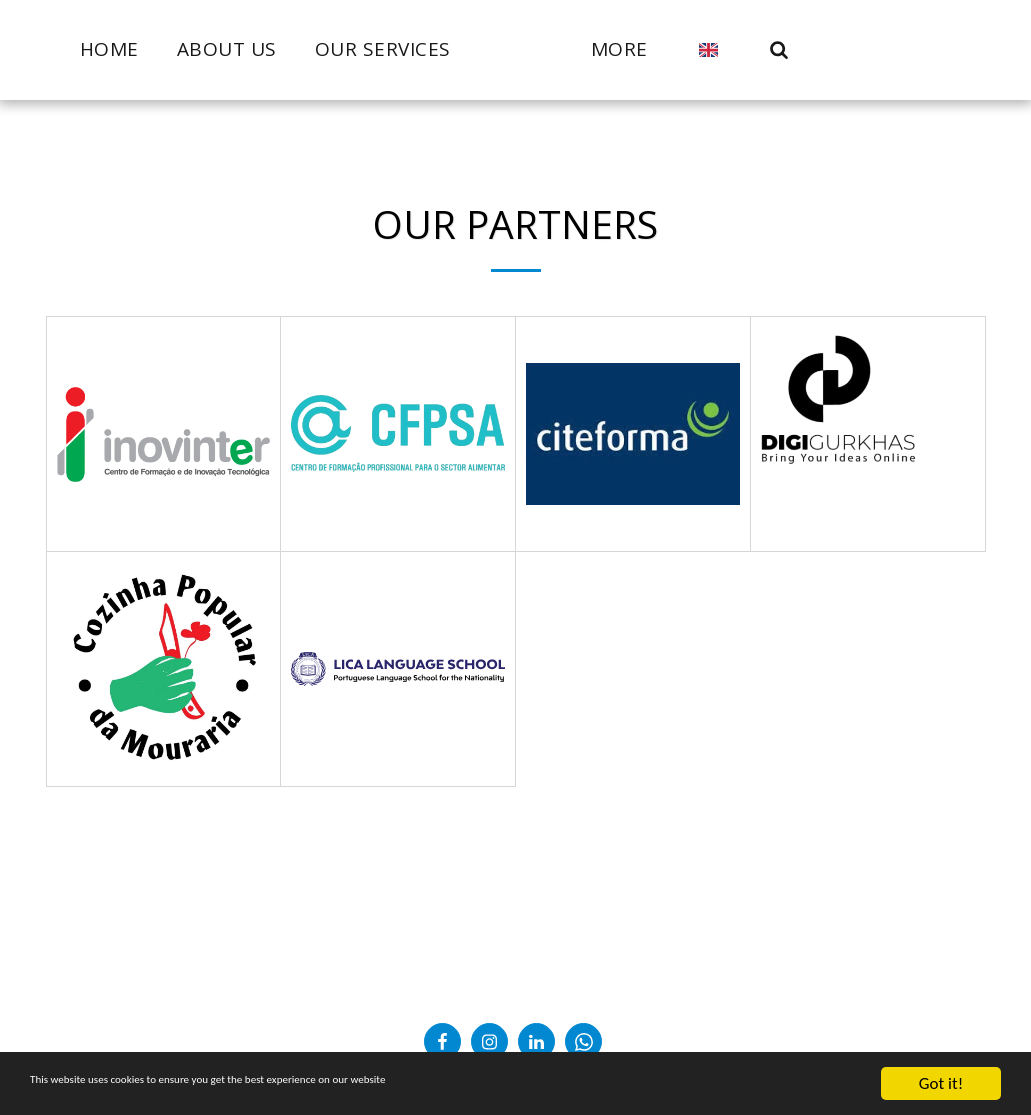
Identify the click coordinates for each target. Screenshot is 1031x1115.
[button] (822, 49)
